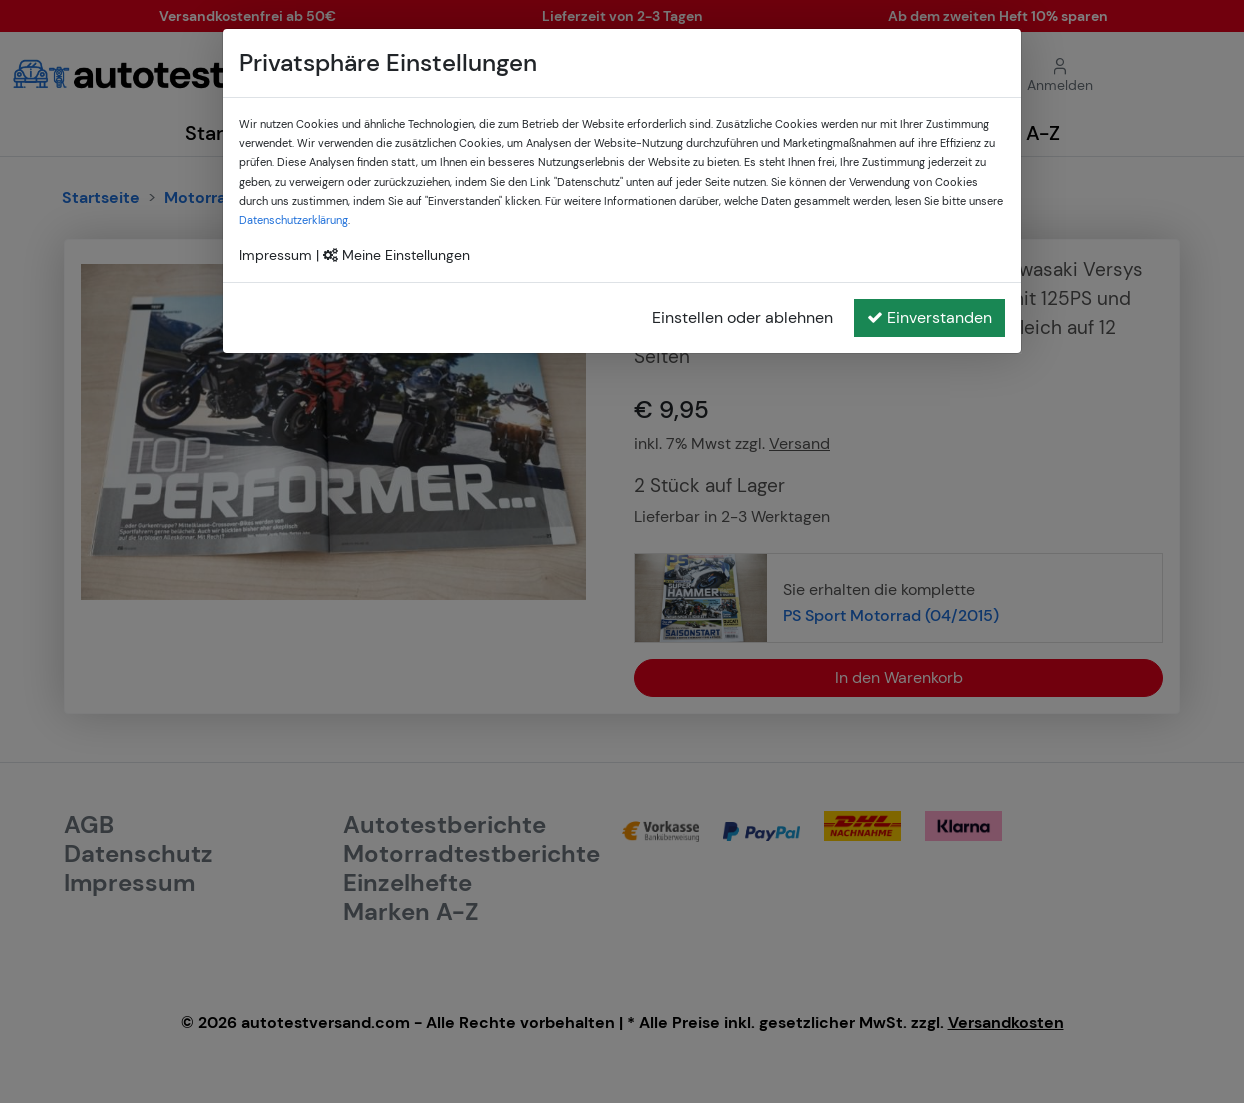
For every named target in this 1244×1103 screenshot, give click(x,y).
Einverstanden (929, 317)
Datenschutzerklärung (293, 220)
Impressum (275, 255)
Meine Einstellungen (396, 255)
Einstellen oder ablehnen (742, 317)
